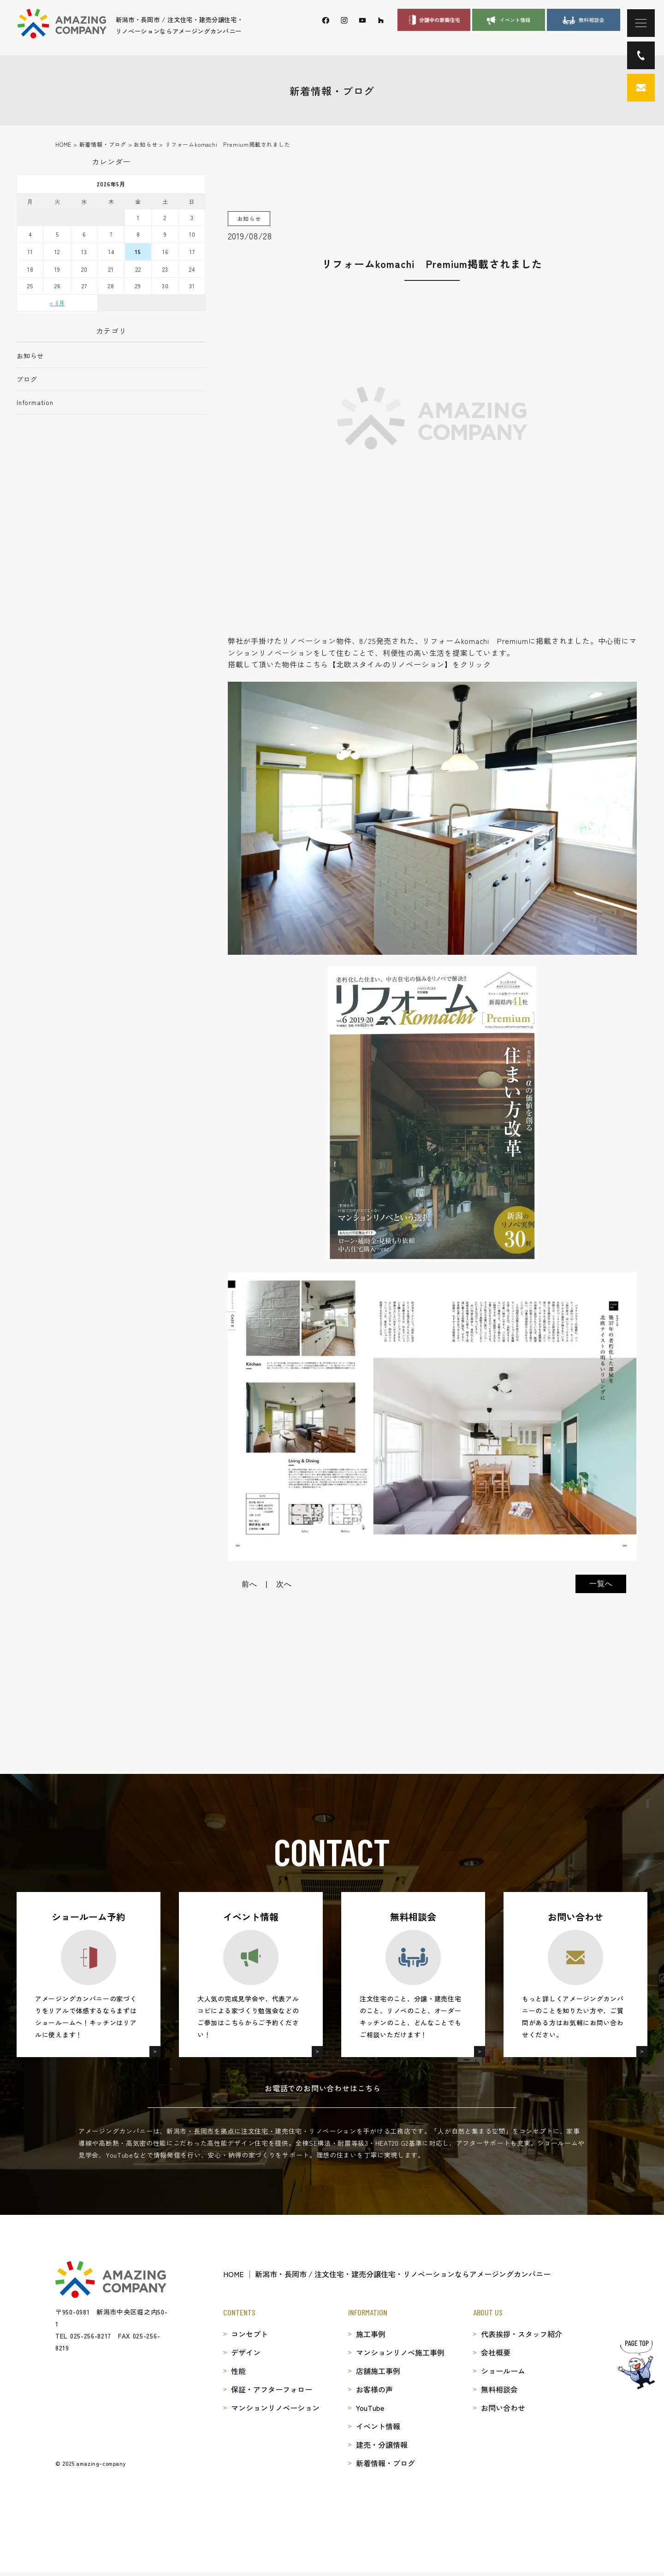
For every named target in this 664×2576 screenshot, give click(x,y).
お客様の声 (374, 2389)
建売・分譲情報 (382, 2444)
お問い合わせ (503, 2407)
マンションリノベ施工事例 (400, 2352)
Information (35, 402)
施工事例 (370, 2333)
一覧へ (600, 1584)
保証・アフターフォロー (271, 2389)
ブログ (27, 379)
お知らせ (30, 355)
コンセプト (249, 2333)
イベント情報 (378, 2426)
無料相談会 (499, 2389)
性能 (238, 2370)
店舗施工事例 (378, 2370)
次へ (284, 1584)
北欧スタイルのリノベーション (390, 664)
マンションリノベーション (275, 2407)
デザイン (246, 2352)
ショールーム (503, 2370)
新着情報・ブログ (385, 2463)
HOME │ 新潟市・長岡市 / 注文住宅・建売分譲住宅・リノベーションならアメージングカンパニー (387, 2273)
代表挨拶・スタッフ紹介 (521, 2333)
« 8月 (57, 303)
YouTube (370, 2407)
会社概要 (495, 2352)
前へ (249, 1584)
